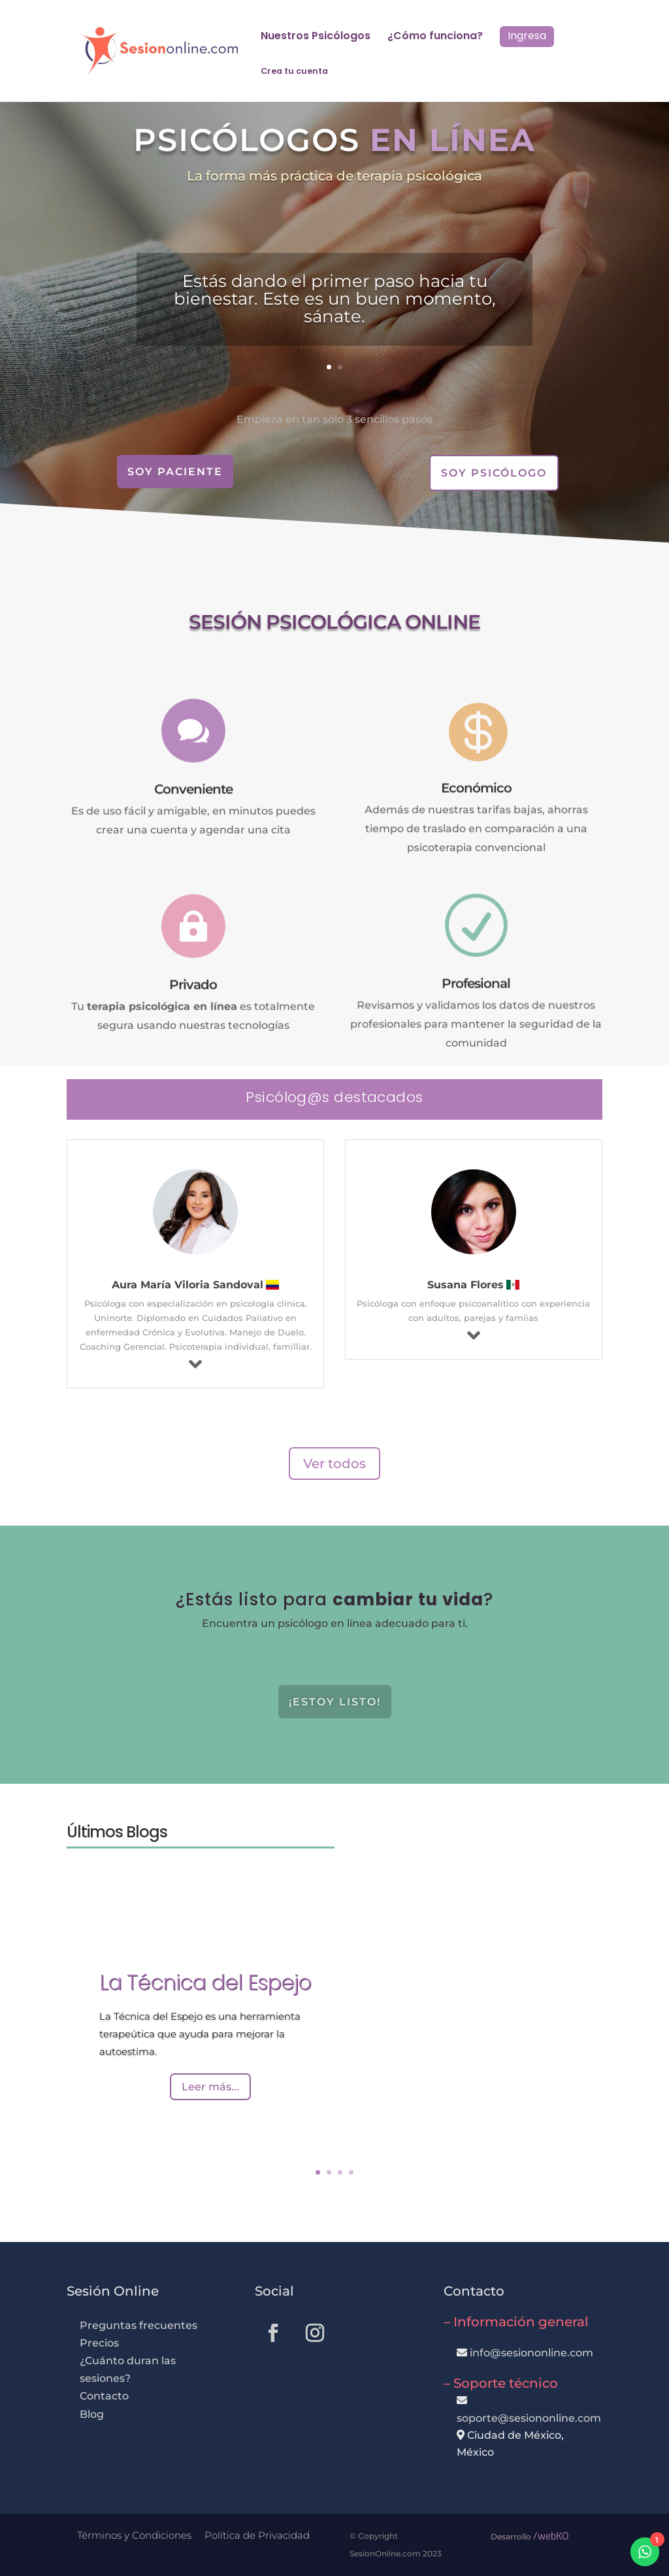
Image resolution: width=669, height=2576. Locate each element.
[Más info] (195, 1364)
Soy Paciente (175, 471)
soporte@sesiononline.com (529, 2418)
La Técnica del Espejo (205, 1986)
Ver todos (334, 1463)
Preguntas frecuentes (138, 2325)
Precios (99, 2343)
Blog (92, 2414)
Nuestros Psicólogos (315, 37)
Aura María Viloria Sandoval (187, 1285)
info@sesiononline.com (531, 2353)
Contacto (104, 2396)
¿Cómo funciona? (435, 37)
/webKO (551, 2535)
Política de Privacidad (257, 2535)
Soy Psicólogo (494, 473)
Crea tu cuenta (294, 71)
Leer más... (210, 2090)
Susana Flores (465, 1285)
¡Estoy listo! (335, 1702)
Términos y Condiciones (134, 2535)
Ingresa (527, 35)
